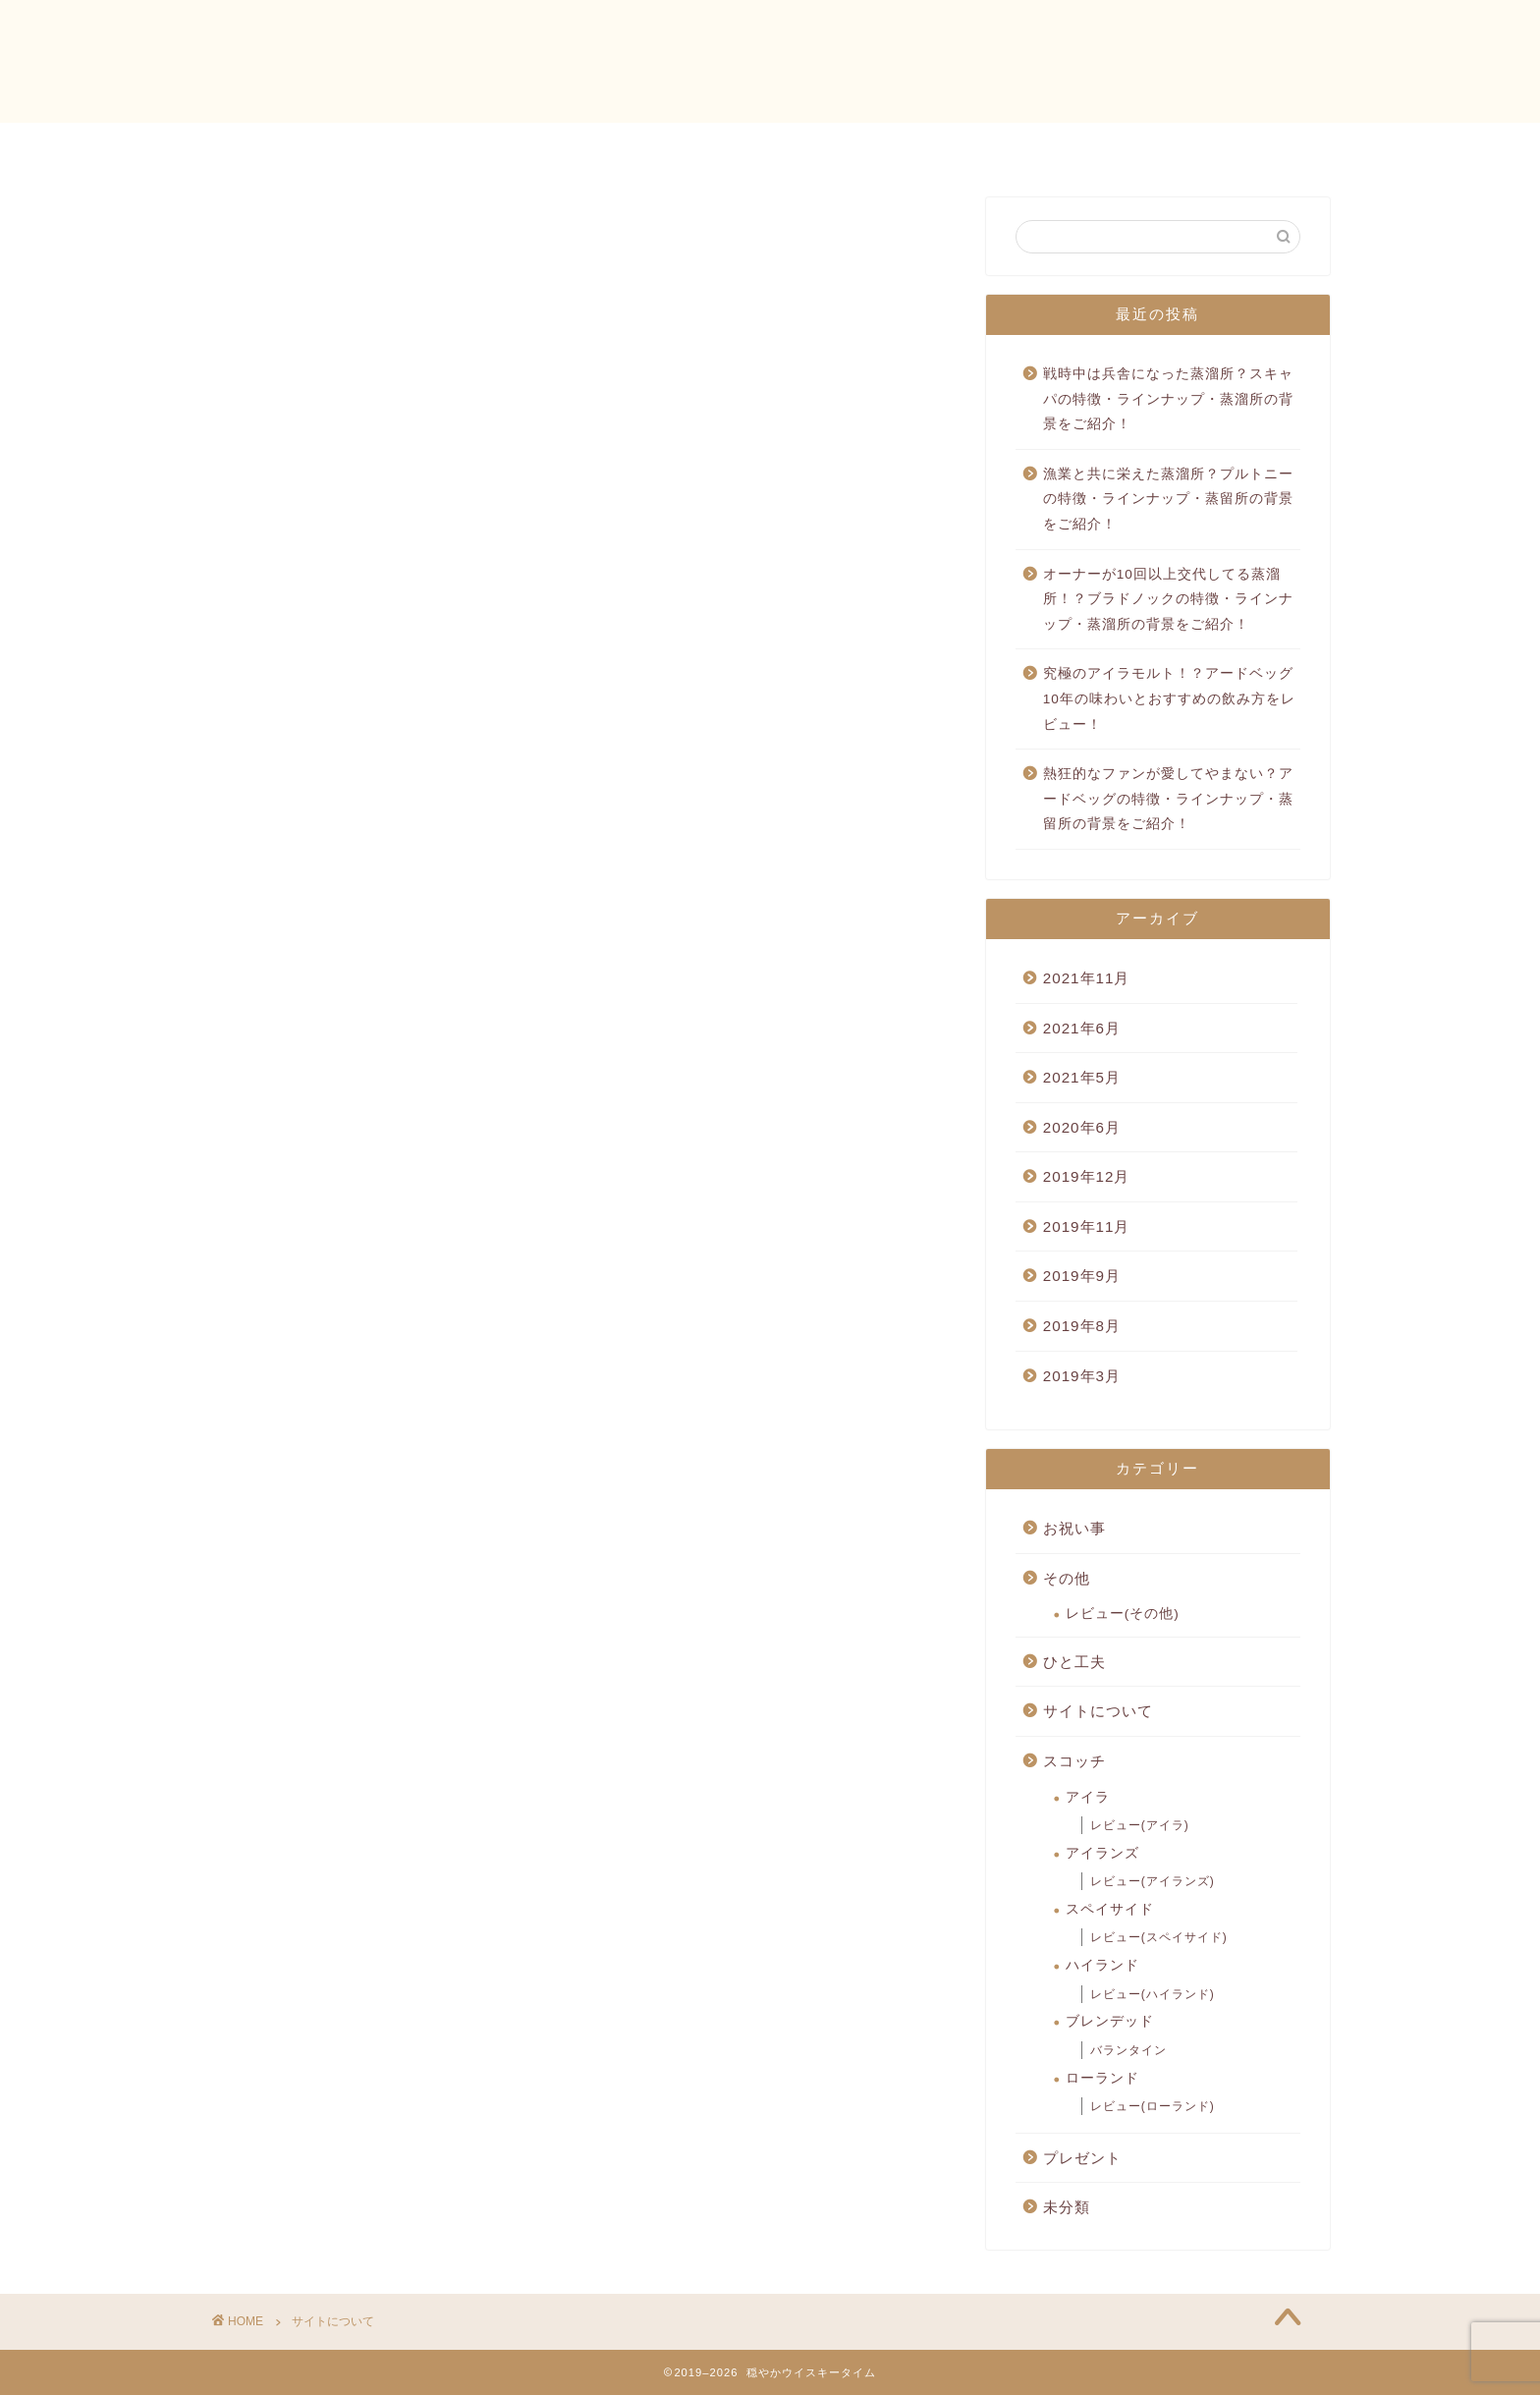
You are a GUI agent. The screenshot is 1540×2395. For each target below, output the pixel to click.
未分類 (1066, 2207)
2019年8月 (1082, 1325)
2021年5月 (1082, 1077)
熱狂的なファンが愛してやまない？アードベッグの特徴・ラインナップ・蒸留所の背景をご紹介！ (1168, 798)
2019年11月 (1086, 1226)
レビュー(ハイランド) (1152, 1994)
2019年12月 (1086, 1176)
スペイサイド (1110, 1909)
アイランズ (1102, 1853)
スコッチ (1074, 1761)
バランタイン (1128, 2050)
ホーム (563, 146)
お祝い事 (1074, 1528)
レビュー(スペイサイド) (1159, 1937)
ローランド (1102, 2078)
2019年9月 (1082, 1275)
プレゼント (1082, 2157)
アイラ (1088, 1797)
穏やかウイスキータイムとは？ (890, 146)
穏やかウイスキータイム (770, 59)
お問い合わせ (683, 146)
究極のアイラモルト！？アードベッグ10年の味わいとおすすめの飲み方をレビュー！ (1169, 698)
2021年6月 (1082, 1028)
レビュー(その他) (1123, 1613)
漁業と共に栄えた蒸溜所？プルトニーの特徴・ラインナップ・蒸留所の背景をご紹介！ (1168, 499)
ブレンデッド (1110, 2021)
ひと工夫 (1074, 1661)
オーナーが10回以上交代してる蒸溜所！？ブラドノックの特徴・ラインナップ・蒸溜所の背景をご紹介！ (1168, 599)
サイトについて (1098, 1710)
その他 (1066, 1578)
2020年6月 (1082, 1127)
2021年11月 (1086, 978)
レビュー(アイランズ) (1152, 1881)
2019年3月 (1082, 1375)
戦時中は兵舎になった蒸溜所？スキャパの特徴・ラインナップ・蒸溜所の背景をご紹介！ (1168, 398)
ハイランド (1102, 1965)
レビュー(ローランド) (1152, 2106)
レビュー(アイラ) (1139, 1825)
